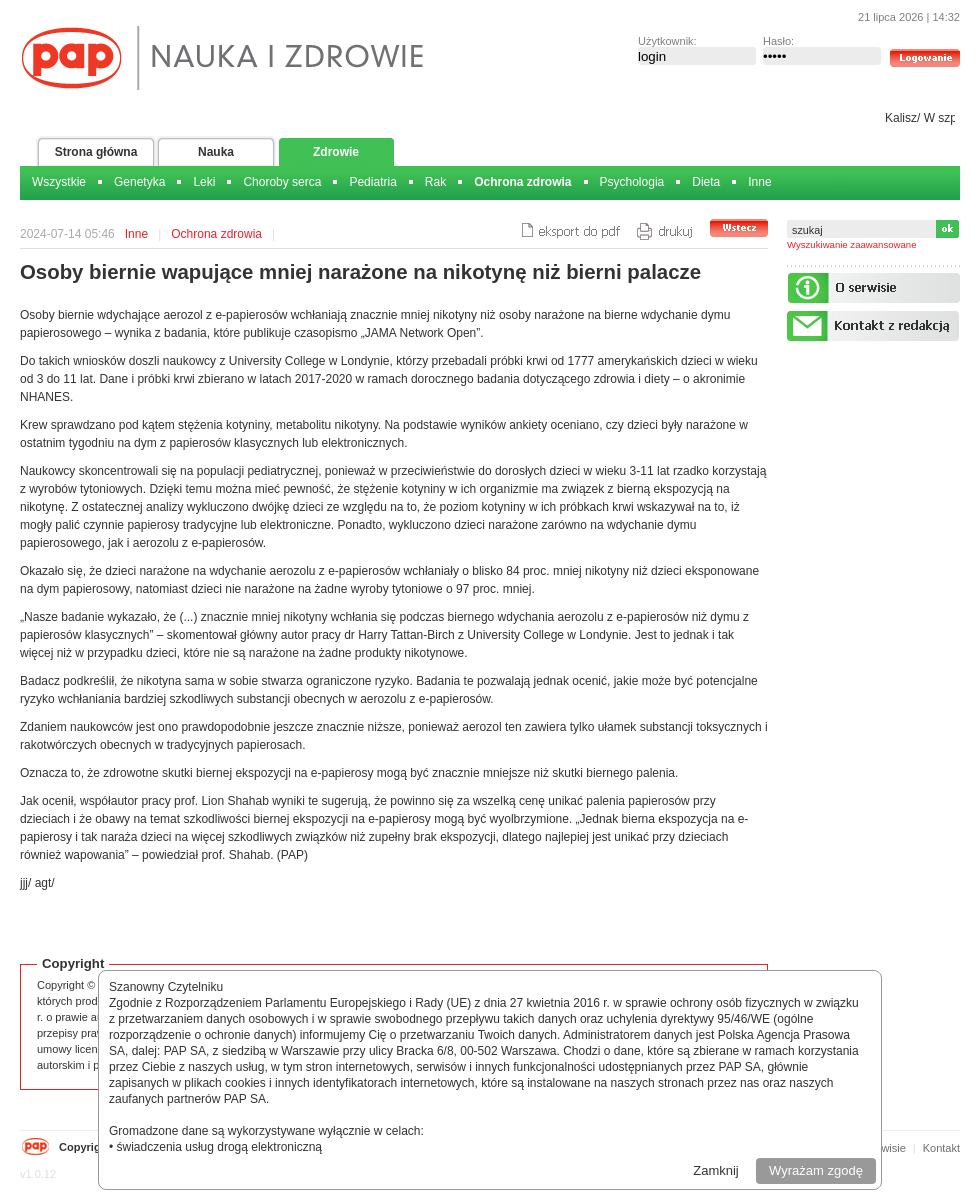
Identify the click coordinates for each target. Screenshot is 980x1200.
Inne (759, 182)
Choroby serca (282, 182)
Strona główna (96, 152)
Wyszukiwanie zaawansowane (852, 244)
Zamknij (716, 1170)
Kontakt (941, 1148)
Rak (435, 182)
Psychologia (632, 182)
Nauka (216, 152)
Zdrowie (336, 152)
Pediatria (372, 182)
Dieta (706, 182)
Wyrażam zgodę (816, 1170)
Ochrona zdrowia (522, 182)
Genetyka (139, 182)
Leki (204, 182)
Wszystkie (59, 182)
